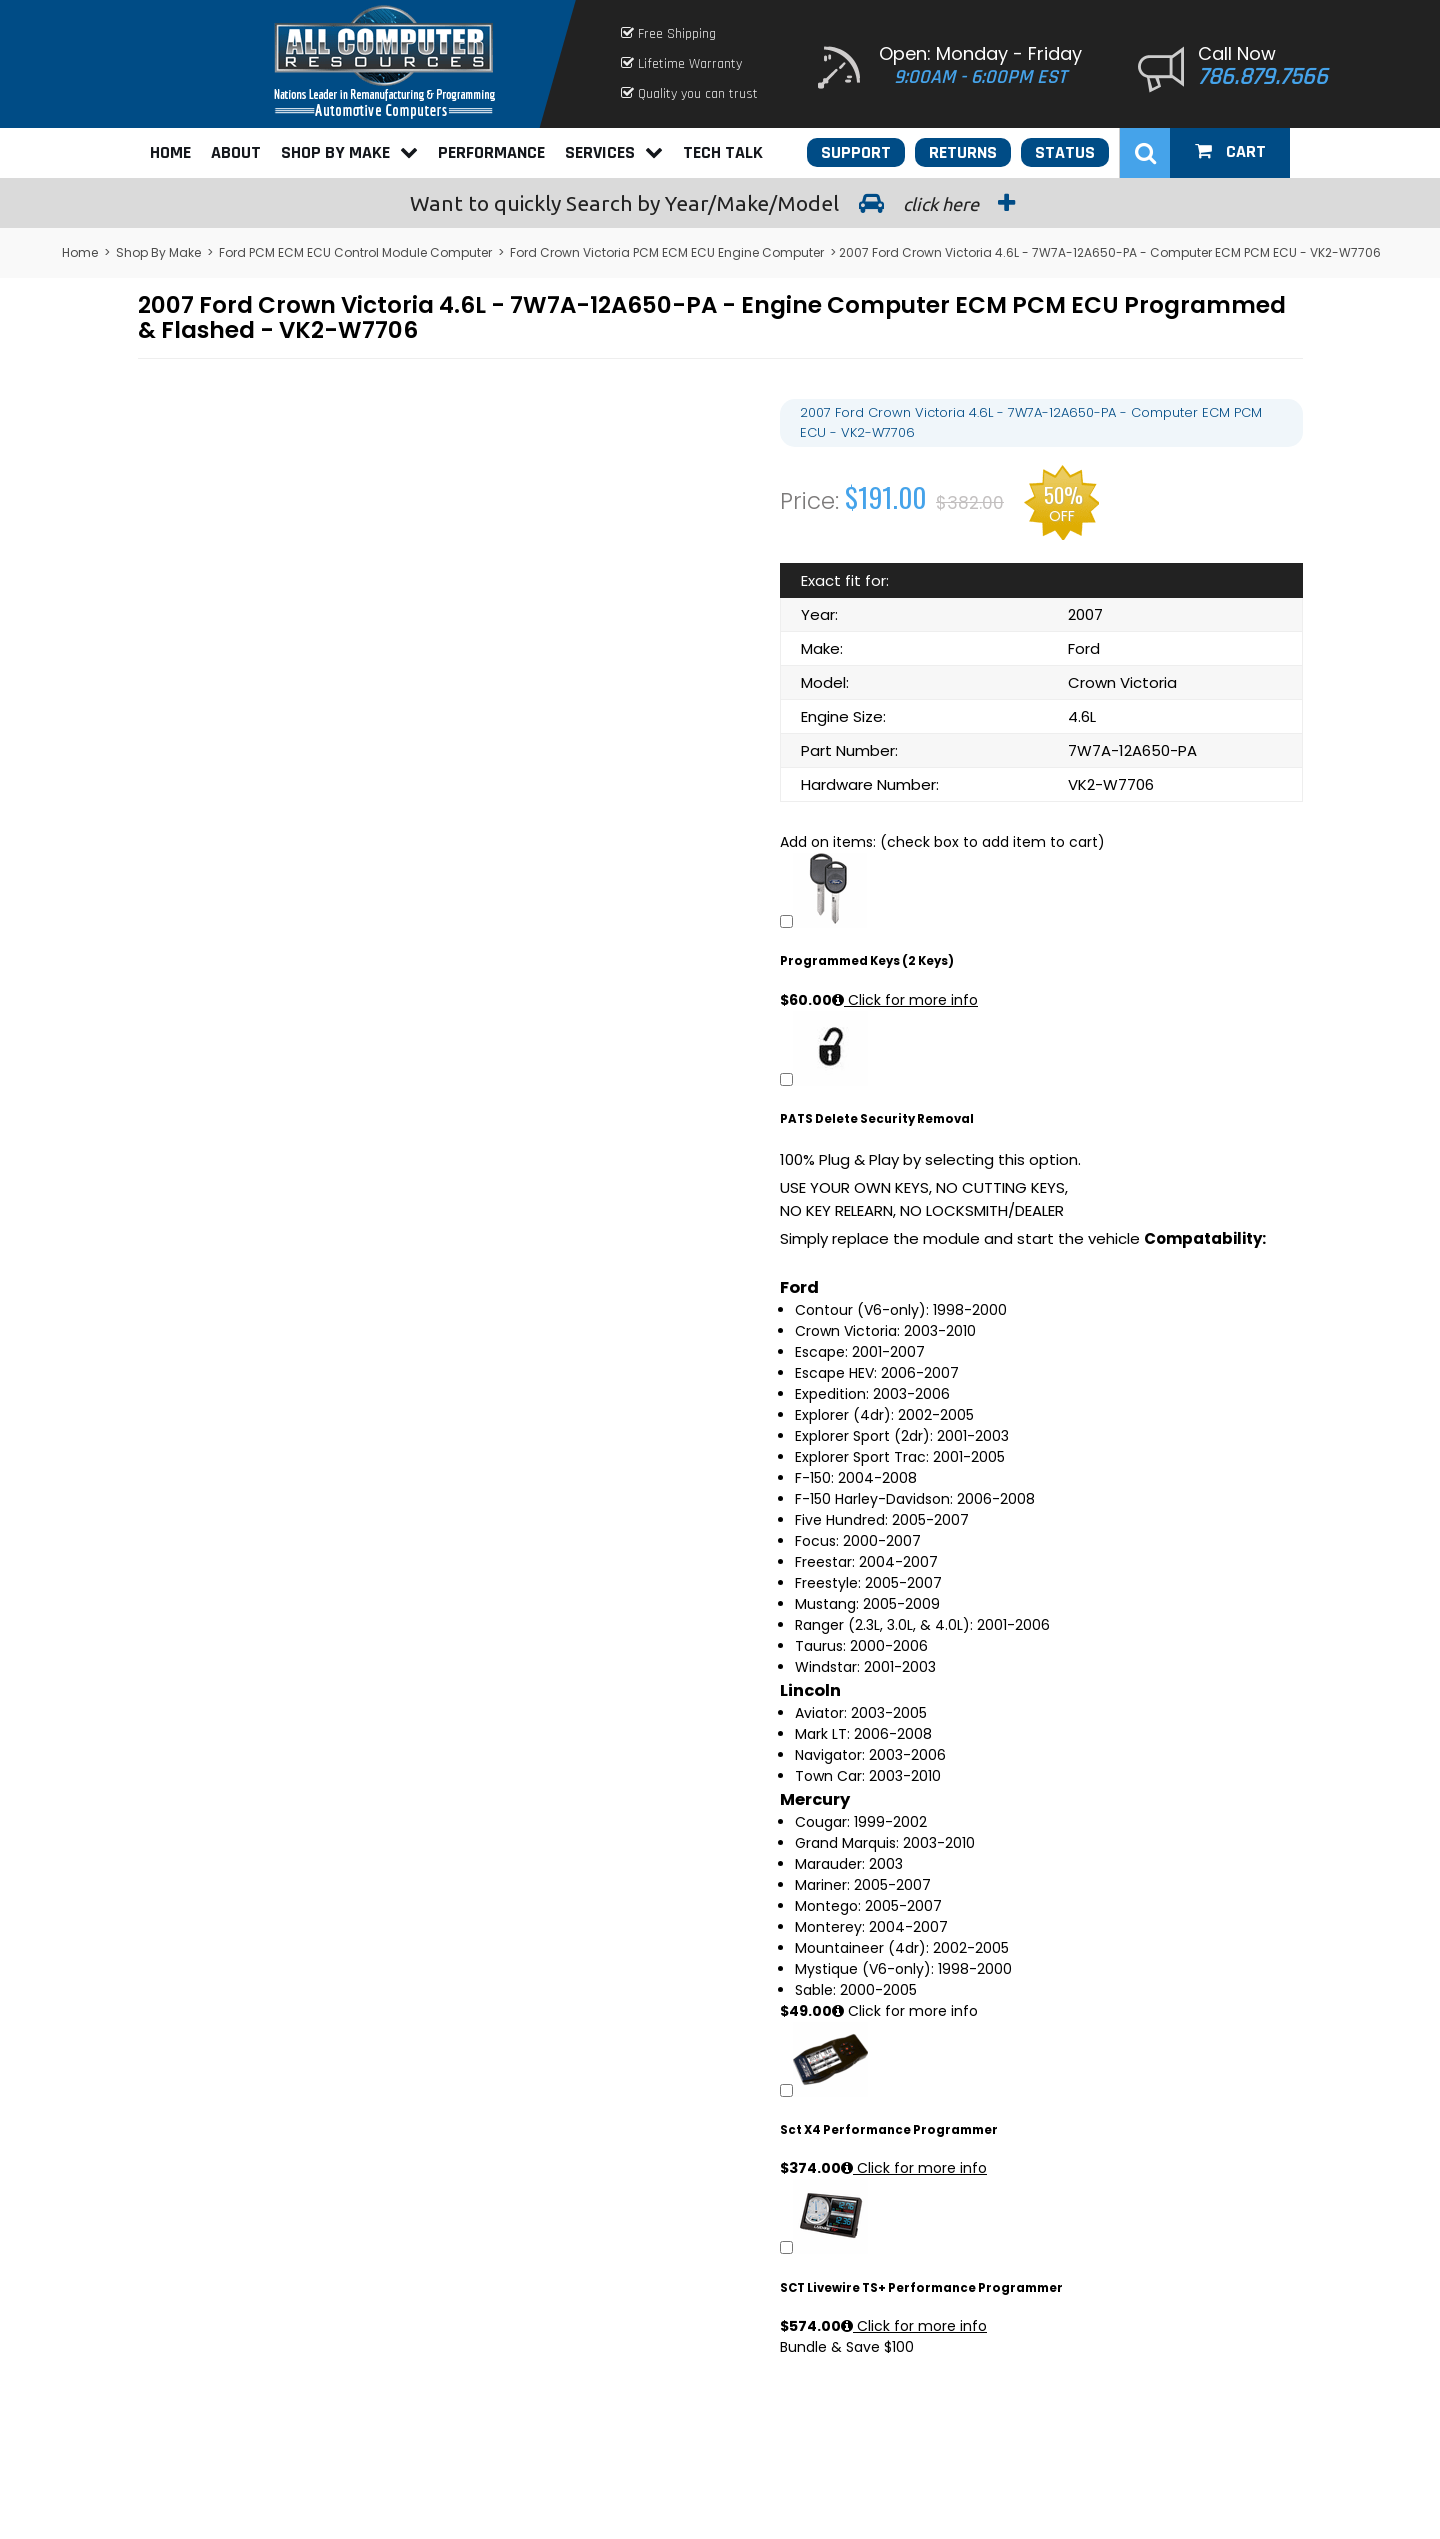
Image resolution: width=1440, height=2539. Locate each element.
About (236, 152)
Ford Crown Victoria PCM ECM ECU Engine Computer (667, 252)
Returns (963, 152)
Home (170, 152)
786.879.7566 (1263, 77)
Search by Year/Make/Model (720, 203)
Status (1065, 152)
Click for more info (905, 1000)
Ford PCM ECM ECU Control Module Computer (355, 252)
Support (856, 152)
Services (614, 152)
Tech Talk (723, 152)
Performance (491, 152)
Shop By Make (349, 152)
